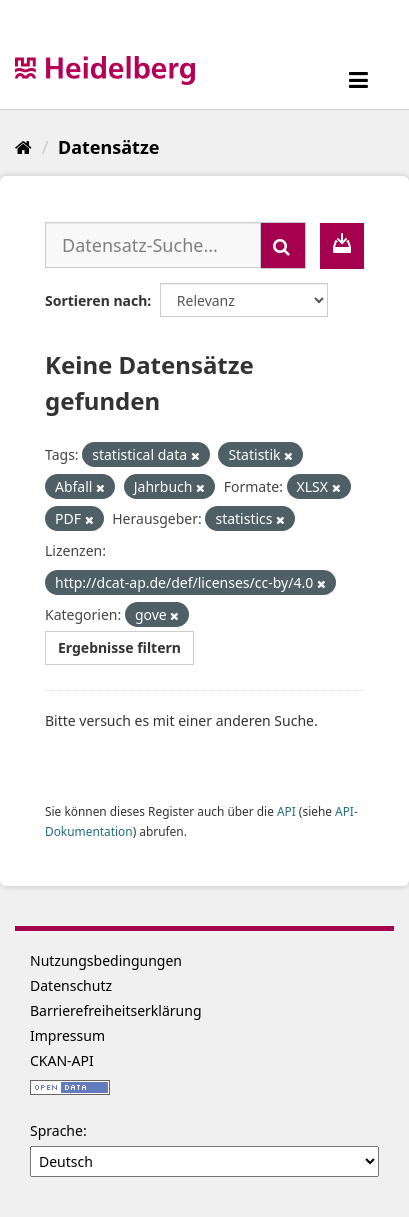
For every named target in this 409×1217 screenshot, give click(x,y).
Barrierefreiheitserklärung (116, 1010)
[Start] (23, 147)
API (286, 811)
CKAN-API (62, 1060)
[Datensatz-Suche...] (153, 245)
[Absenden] (283, 245)
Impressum (67, 1035)
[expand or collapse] (358, 79)
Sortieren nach (96, 300)
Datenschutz (71, 985)
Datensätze (108, 147)
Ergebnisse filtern (119, 647)
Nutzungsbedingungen (106, 960)
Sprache (56, 1130)
